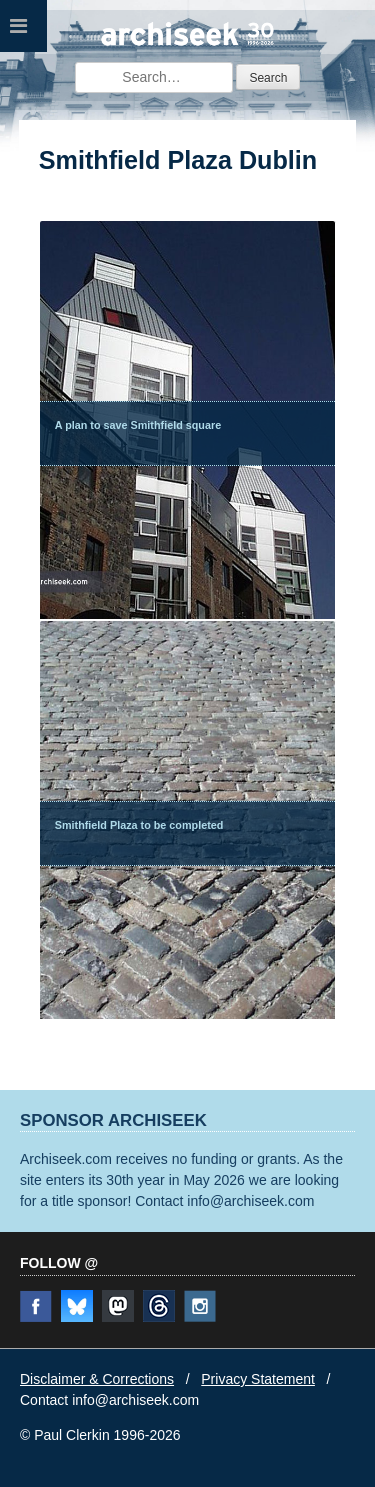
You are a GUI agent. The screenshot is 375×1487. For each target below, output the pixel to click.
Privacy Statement (258, 1379)
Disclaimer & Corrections (97, 1379)
